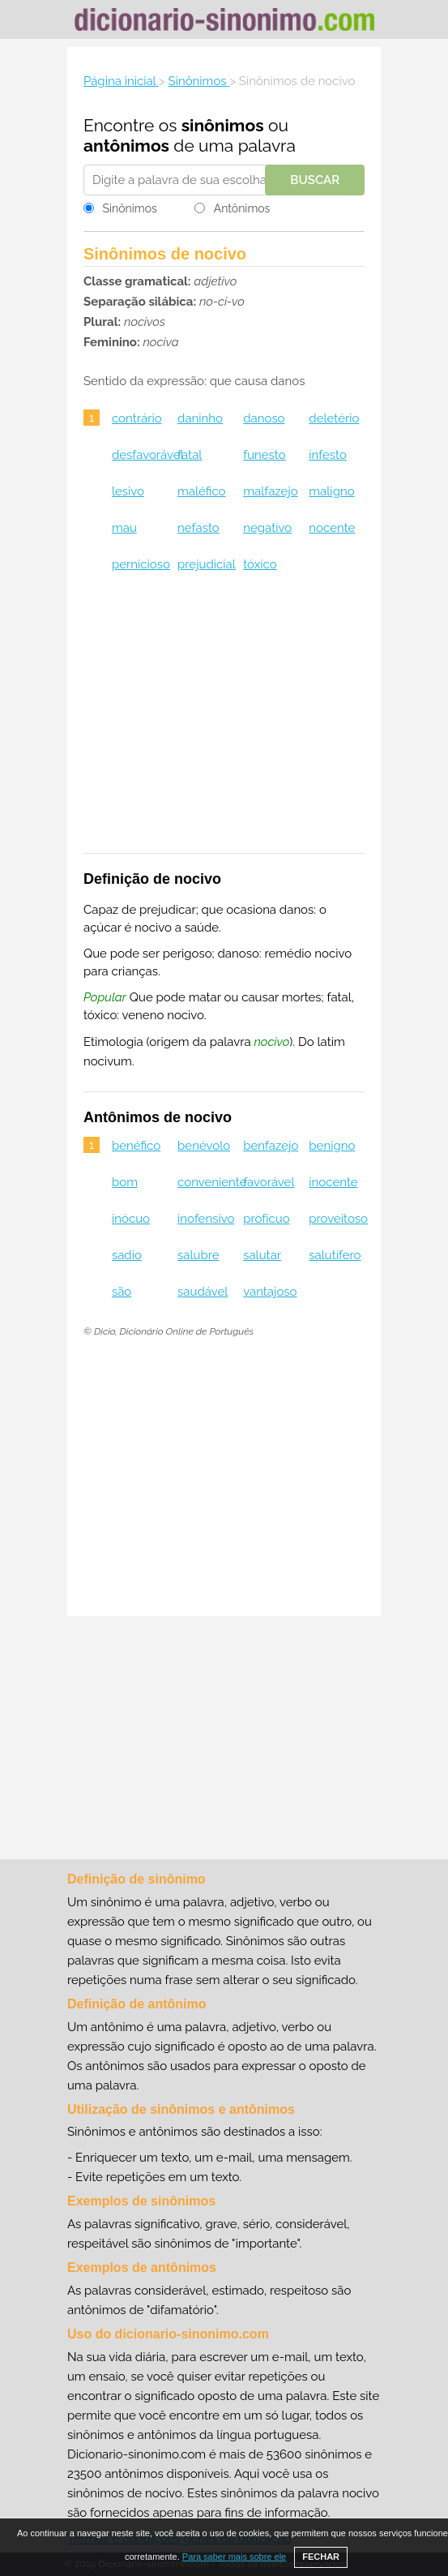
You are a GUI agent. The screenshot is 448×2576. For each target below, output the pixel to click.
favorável (268, 1182)
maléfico (201, 491)
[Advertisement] (224, 723)
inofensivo (205, 1218)
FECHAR (320, 2556)
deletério (334, 418)
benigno (332, 1145)
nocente (332, 528)
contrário (137, 418)
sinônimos (222, 125)
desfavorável (148, 455)
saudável (202, 1291)
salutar (262, 1255)
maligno (331, 491)
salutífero (335, 1255)
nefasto (198, 528)
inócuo (131, 1218)
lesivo (128, 491)
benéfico (136, 1145)
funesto (264, 455)
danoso (263, 418)
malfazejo (270, 491)
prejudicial (206, 564)
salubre (198, 1255)
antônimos (126, 145)
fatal (189, 455)
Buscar (314, 180)
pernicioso (141, 564)
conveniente (211, 1182)
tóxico (259, 564)
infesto (328, 455)
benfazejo (270, 1145)
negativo (267, 528)
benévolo (203, 1145)
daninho (200, 418)
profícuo (266, 1218)
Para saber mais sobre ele (234, 2556)
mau (124, 528)
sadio (127, 1255)
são (121, 1291)
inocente (333, 1182)
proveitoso (338, 1218)
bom (125, 1182)
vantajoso (270, 1291)
